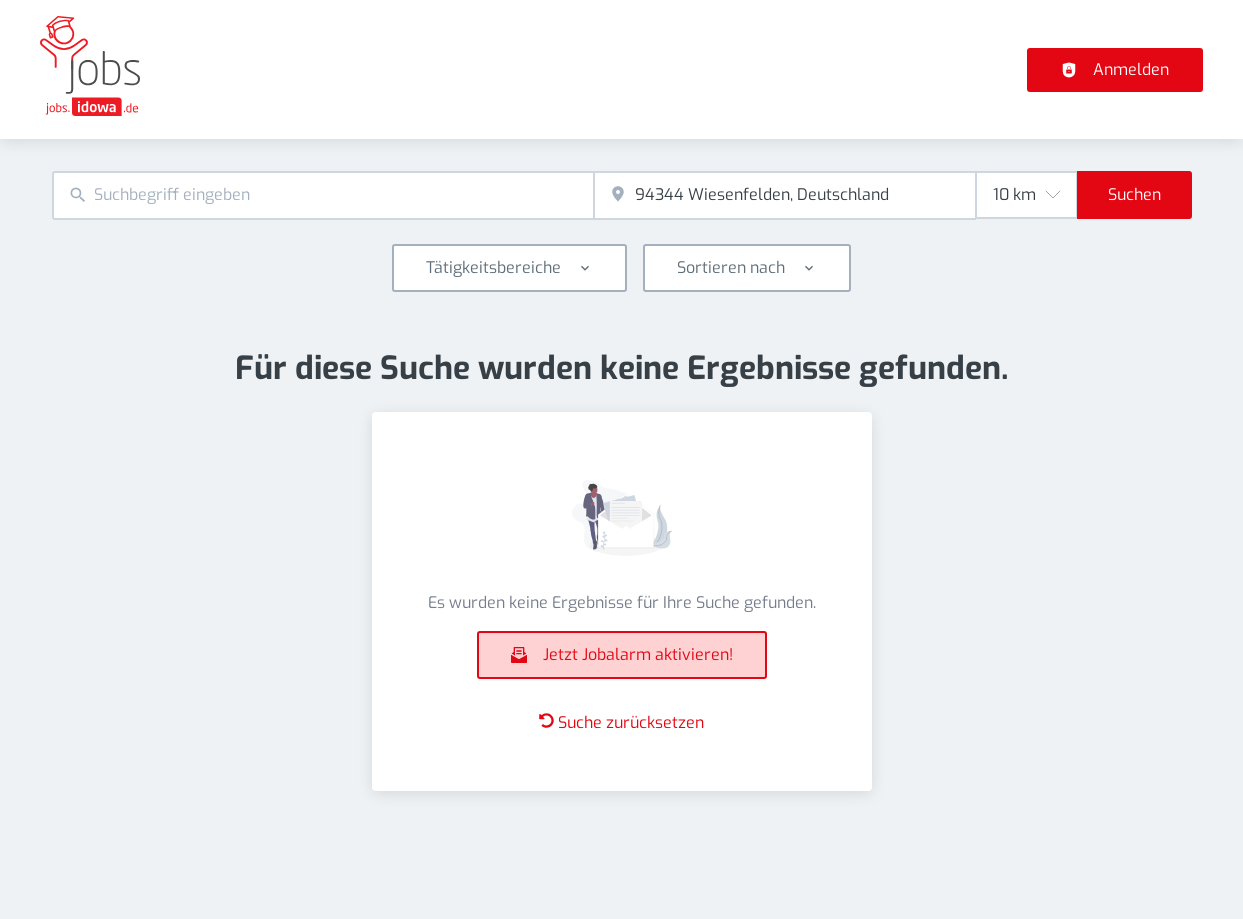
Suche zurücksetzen (621, 722)
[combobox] (323, 195)
